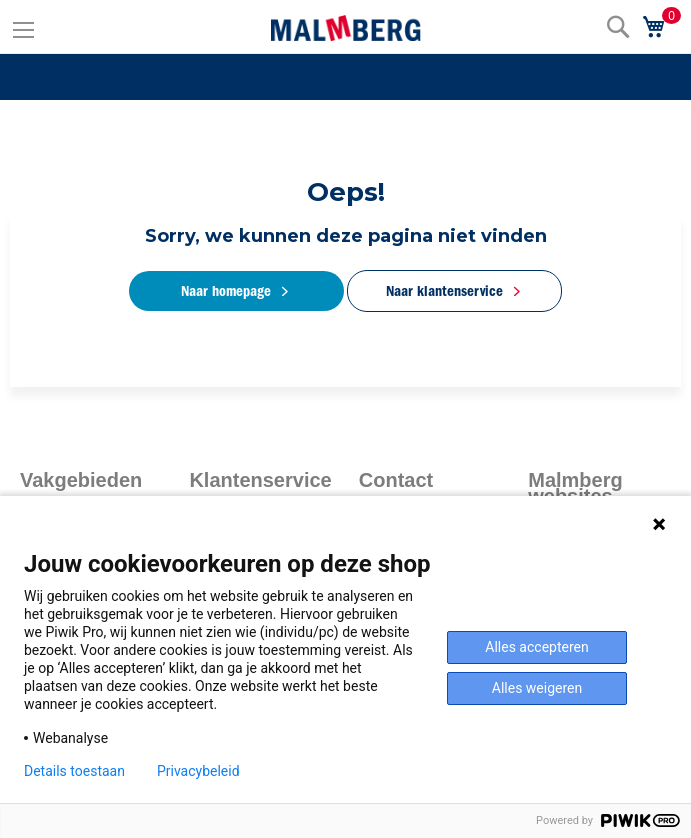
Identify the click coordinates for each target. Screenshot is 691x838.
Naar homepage (226, 291)
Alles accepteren (536, 647)
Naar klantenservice (444, 291)
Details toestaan (74, 771)
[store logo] (346, 28)
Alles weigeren (537, 688)
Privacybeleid (198, 771)
